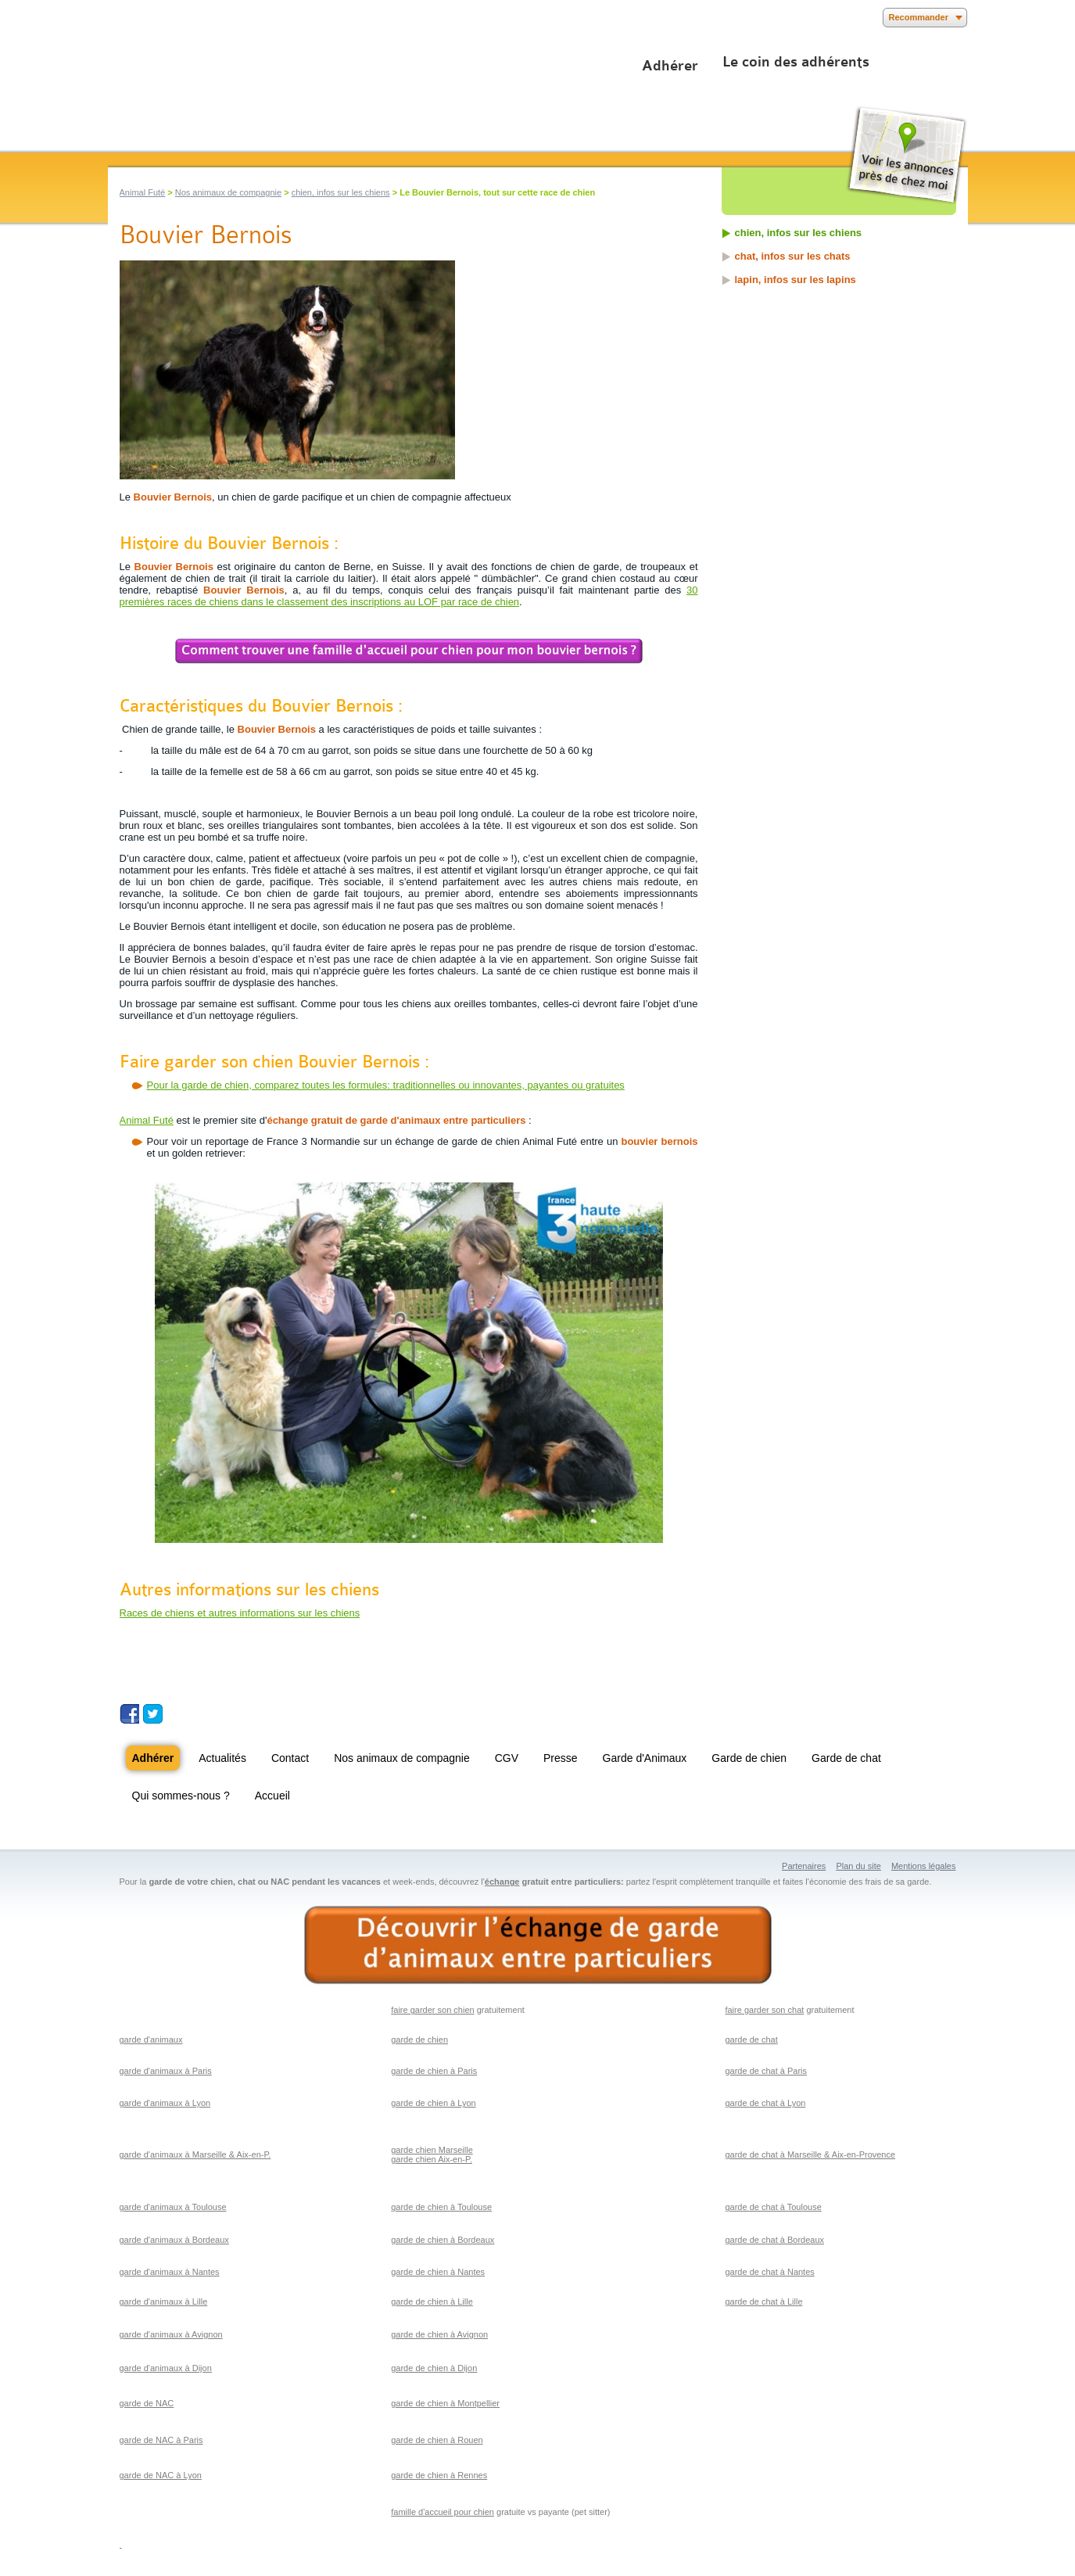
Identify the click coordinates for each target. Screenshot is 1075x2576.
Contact (290, 1758)
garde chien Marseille (432, 2149)
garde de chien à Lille (432, 2301)
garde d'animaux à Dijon (166, 2368)
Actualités (222, 1758)
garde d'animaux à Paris (166, 2071)
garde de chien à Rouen (436, 2440)
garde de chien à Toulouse (441, 2207)
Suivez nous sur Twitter (153, 1714)
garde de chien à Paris (434, 2071)
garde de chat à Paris (766, 2071)
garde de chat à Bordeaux (774, 2239)
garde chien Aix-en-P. (431, 2159)
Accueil (272, 1795)
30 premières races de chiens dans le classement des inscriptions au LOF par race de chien (409, 596)
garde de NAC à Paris (161, 2440)
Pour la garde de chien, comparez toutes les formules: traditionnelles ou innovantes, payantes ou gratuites (386, 1085)
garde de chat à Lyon (765, 2103)
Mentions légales (923, 1866)
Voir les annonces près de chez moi (906, 155)
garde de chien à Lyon (433, 2103)
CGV (506, 1758)
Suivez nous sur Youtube (176, 1714)
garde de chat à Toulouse (773, 2207)
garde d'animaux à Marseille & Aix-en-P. (195, 2154)
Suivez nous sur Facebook (129, 1714)
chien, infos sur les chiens (341, 192)
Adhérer (670, 65)
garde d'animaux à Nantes (170, 2271)
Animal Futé (143, 192)
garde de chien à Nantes (438, 2271)
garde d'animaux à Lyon (165, 2103)
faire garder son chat (764, 2010)
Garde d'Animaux (645, 1758)
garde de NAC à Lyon (161, 2475)
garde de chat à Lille (763, 2301)
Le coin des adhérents (795, 61)
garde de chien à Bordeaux (442, 2239)
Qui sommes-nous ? (181, 1795)
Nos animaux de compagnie (228, 192)
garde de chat (751, 2039)
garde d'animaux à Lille (164, 2301)
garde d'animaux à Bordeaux (174, 2239)
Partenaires (804, 1866)
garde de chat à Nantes (769, 2271)
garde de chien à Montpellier (445, 2403)
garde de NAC (147, 2403)
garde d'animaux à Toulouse (173, 2207)
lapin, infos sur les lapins (795, 279)
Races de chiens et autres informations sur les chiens (240, 1613)
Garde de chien (749, 1758)
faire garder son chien (432, 2010)
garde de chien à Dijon (434, 2368)
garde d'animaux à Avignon (171, 2334)
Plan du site (858, 1866)
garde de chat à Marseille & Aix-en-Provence (810, 2154)
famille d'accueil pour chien (442, 2512)
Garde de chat (846, 1758)
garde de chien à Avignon (439, 2334)
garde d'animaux (151, 2039)
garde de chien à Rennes (439, 2475)
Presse (560, 1758)
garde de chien (419, 2039)
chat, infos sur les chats (793, 256)
